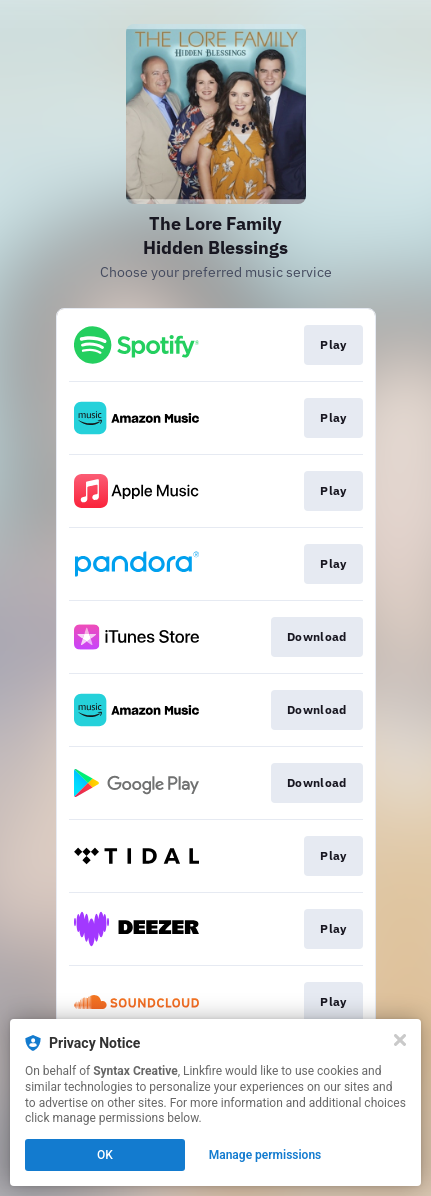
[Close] (400, 1040)
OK (105, 1155)
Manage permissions (265, 1155)
